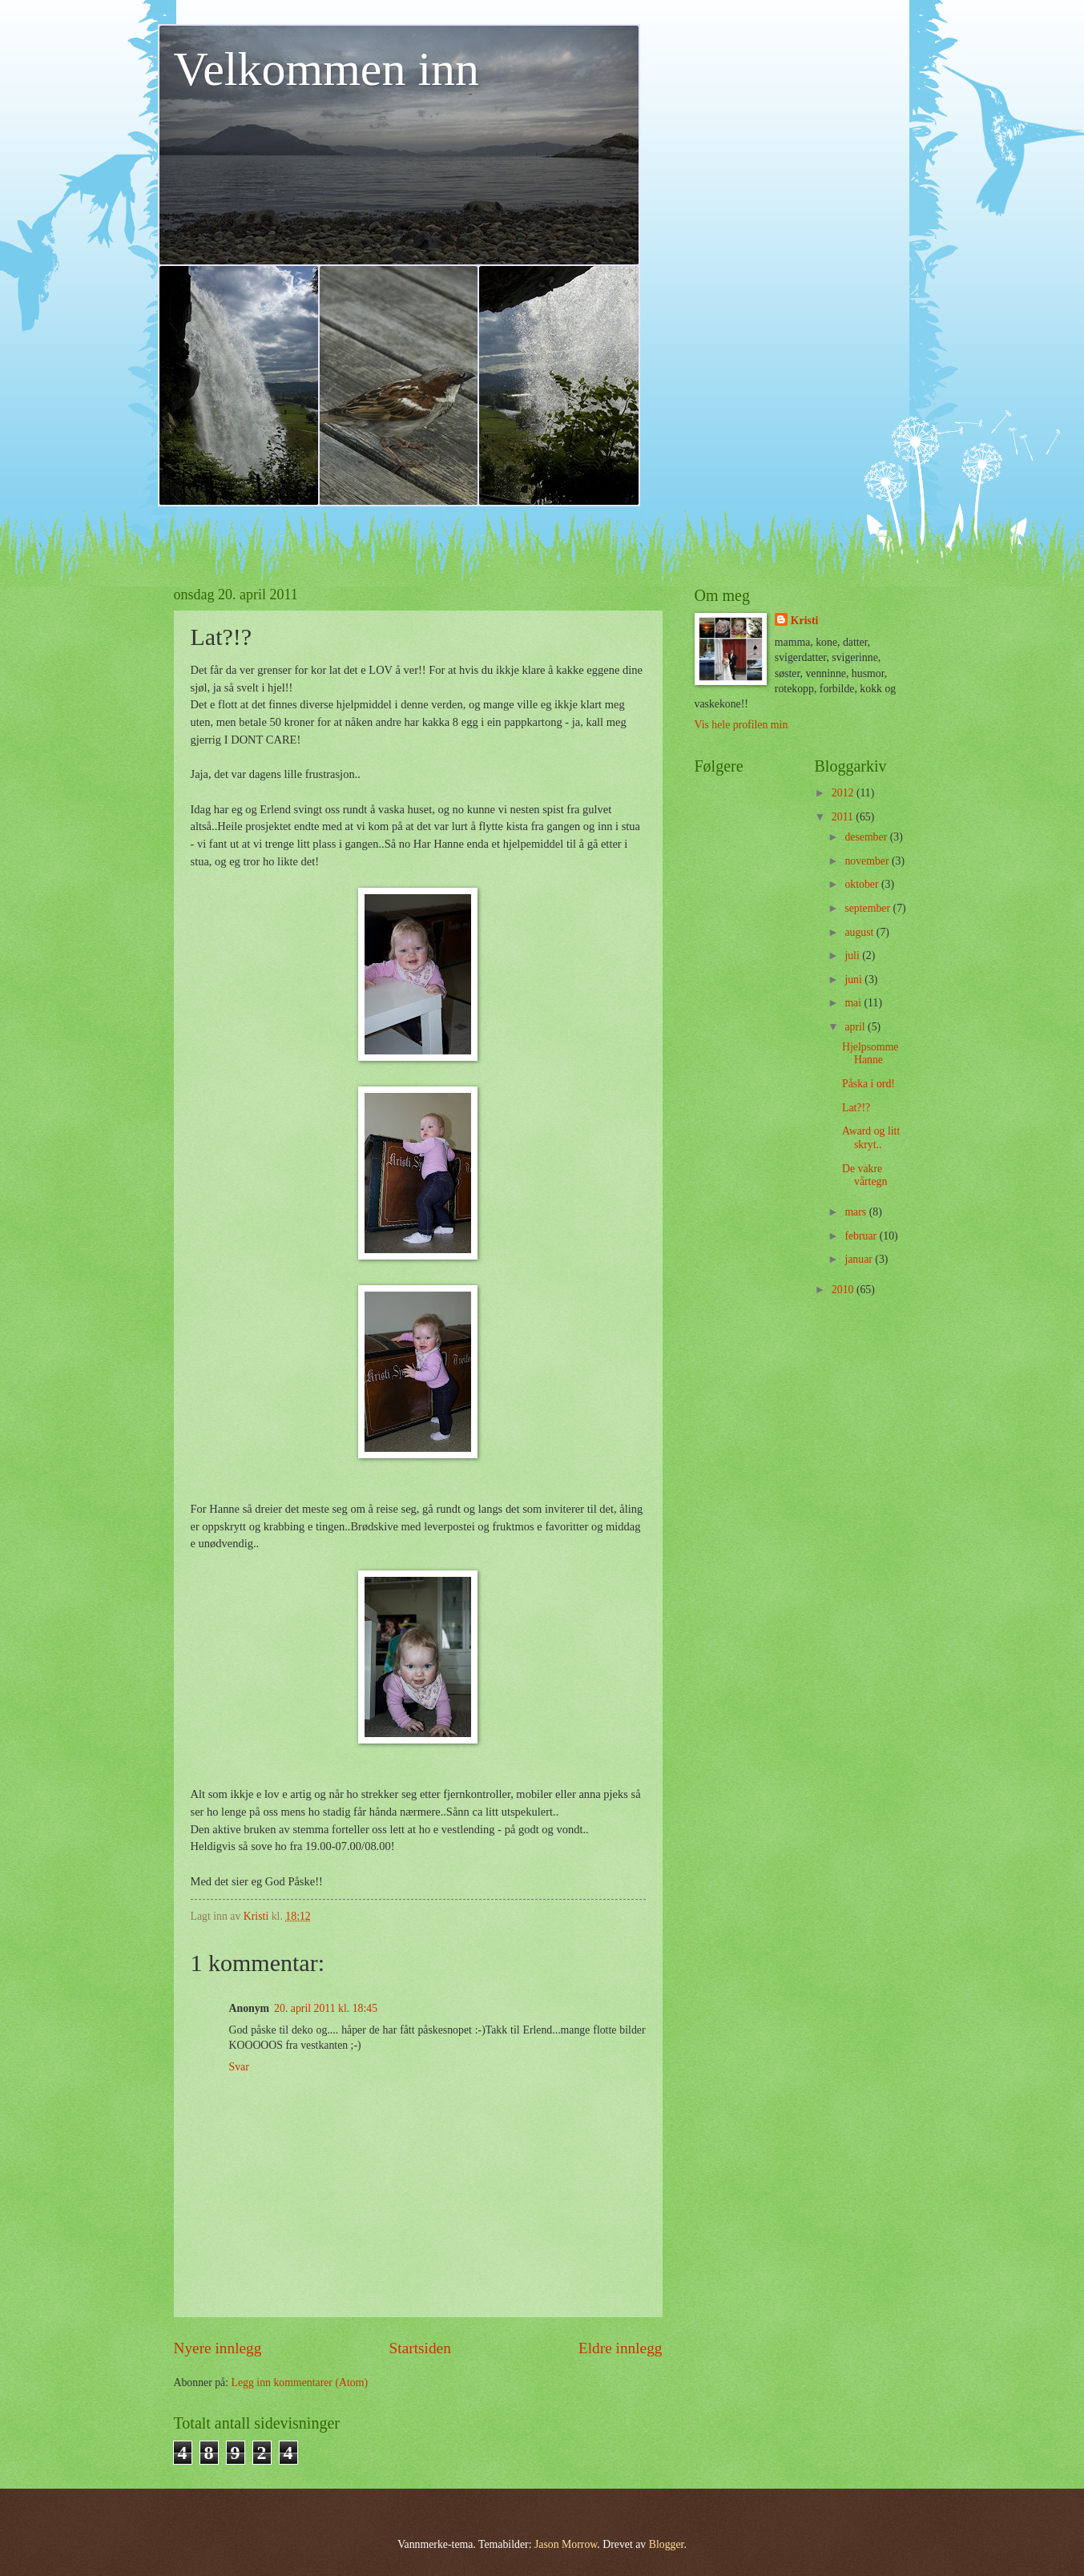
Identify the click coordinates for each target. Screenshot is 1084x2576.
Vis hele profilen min (741, 725)
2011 (844, 817)
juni (854, 980)
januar (859, 1259)
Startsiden (420, 2348)
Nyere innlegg (218, 2348)
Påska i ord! (868, 1084)
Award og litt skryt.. (871, 1138)
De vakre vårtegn (864, 1175)
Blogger (666, 2544)
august (860, 932)
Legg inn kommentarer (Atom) (300, 2382)
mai (854, 1003)
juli (853, 955)
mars (856, 1212)
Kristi (805, 621)
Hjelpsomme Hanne (870, 1053)
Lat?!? (856, 1108)
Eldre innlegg (620, 2348)
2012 (844, 793)
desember (866, 837)
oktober (862, 884)
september (868, 908)
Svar (239, 2067)
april (856, 1027)
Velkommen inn (327, 68)
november (868, 861)
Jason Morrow (565, 2544)
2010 (844, 1290)
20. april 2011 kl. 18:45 (325, 2008)
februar (861, 1236)
